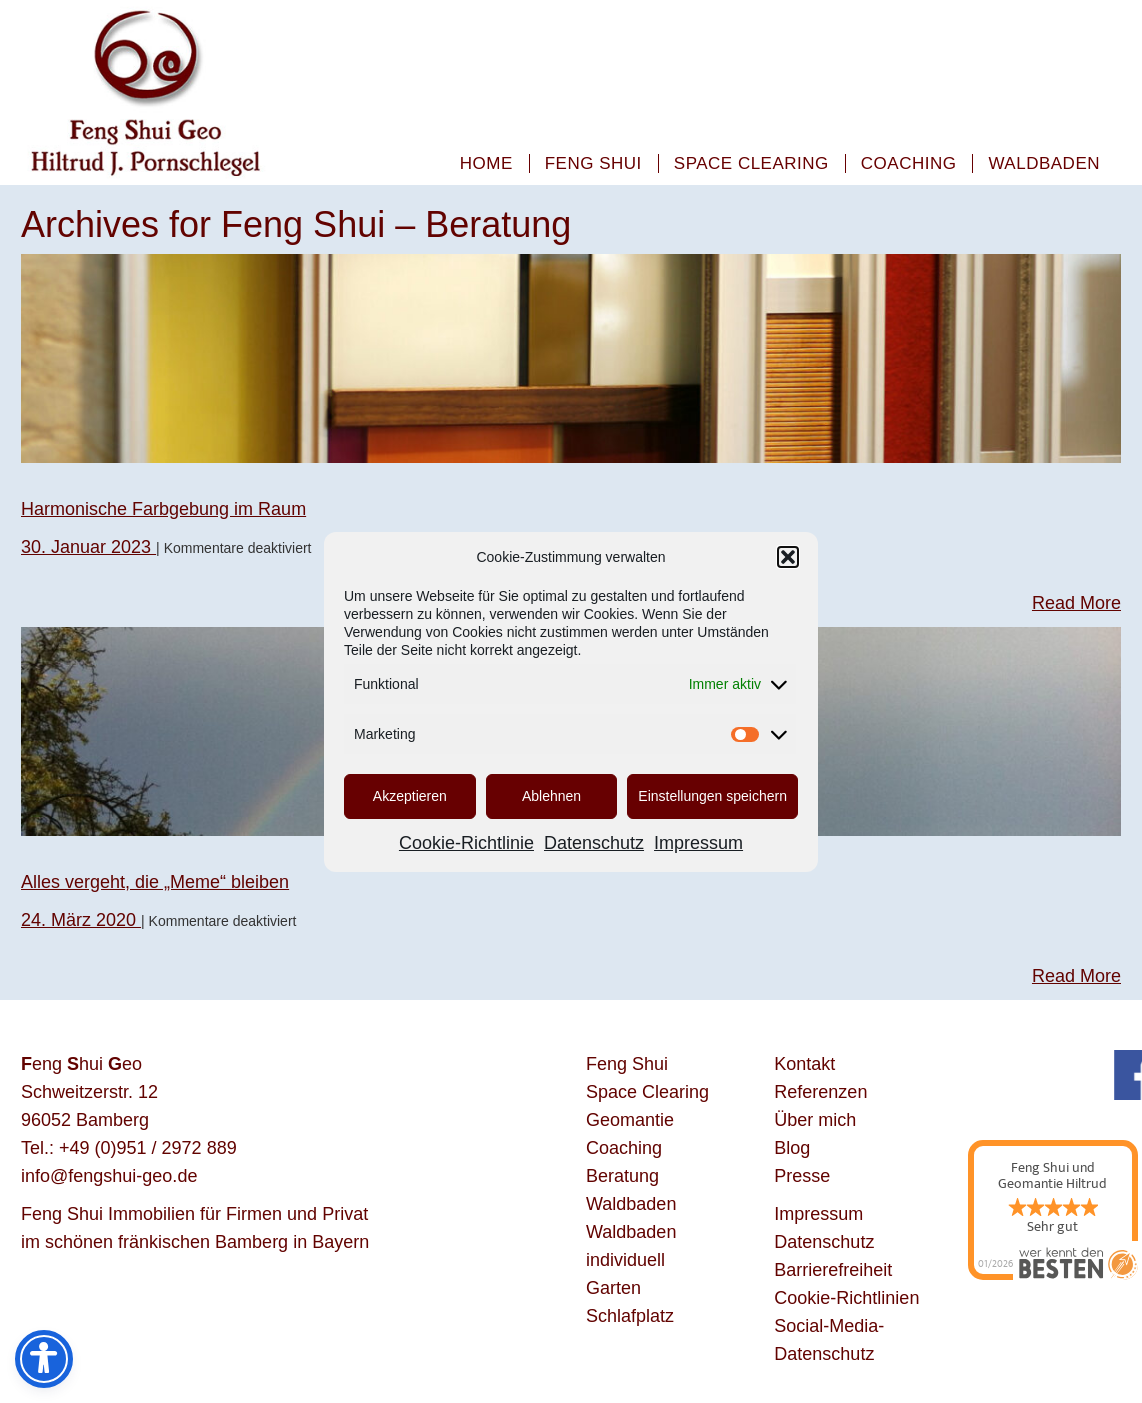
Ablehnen (551, 796)
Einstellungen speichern (712, 796)
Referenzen (820, 1092)
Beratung (622, 1176)
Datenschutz (594, 843)
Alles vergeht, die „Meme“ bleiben (155, 882)
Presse (802, 1176)
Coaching (909, 163)
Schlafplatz (630, 1316)
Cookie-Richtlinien (846, 1298)
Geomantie (630, 1120)
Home (486, 163)
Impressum (698, 843)
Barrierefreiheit (833, 1270)
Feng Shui (593, 163)
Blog (792, 1148)
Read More (1076, 603)
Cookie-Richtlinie (466, 843)
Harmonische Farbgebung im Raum (163, 509)
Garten (613, 1288)
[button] (788, 557)
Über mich (815, 1120)
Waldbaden (1044, 163)
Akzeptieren (410, 796)
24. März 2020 (81, 920)
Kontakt (804, 1064)
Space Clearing (751, 163)
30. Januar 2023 (88, 547)
